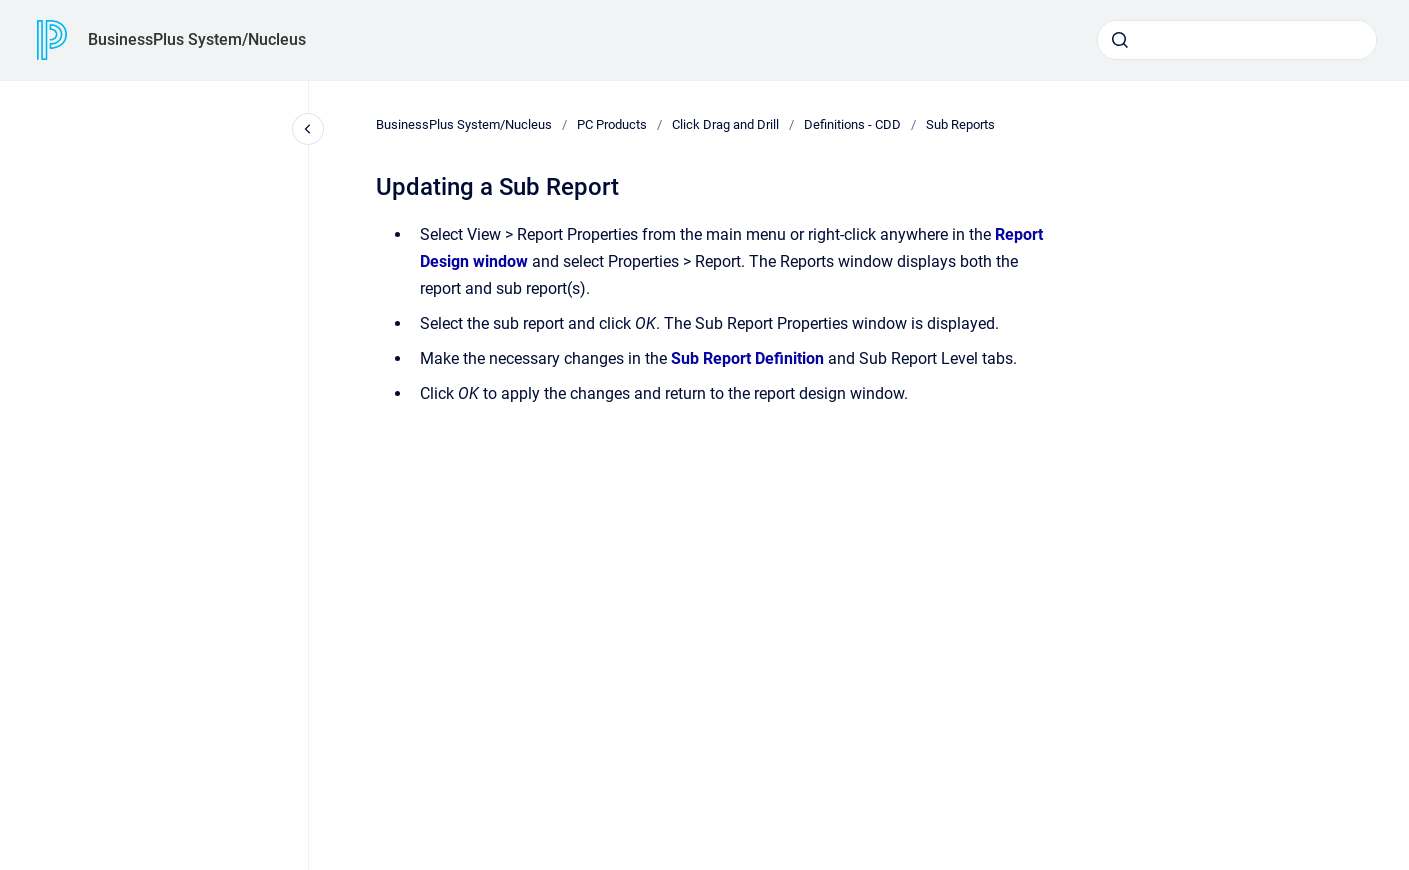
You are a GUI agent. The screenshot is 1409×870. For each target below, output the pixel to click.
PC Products (612, 124)
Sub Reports (960, 124)
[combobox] (1237, 40)
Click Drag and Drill (725, 124)
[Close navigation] (308, 129)
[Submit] (1120, 40)
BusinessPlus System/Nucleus (197, 39)
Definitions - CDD (852, 124)
